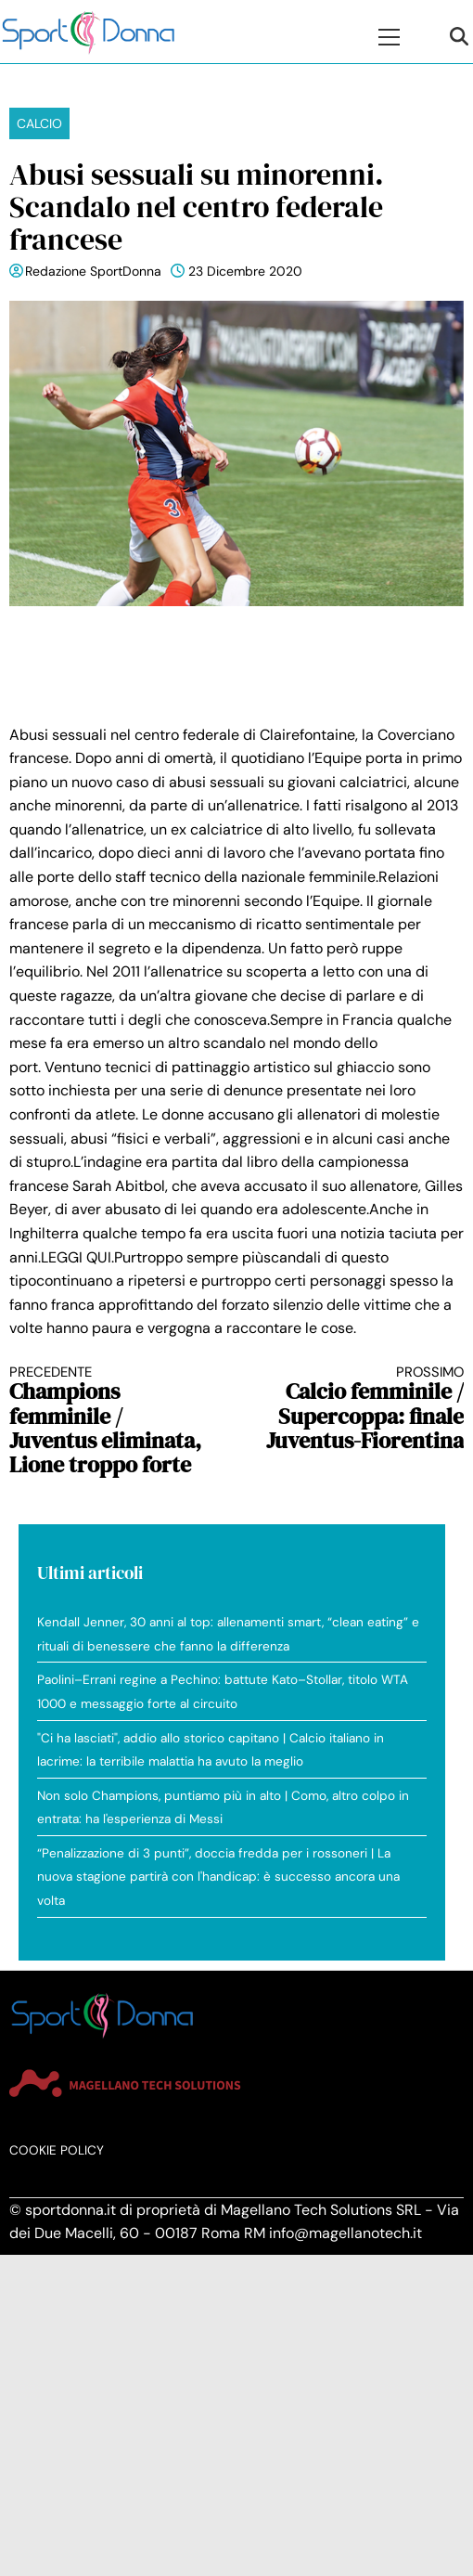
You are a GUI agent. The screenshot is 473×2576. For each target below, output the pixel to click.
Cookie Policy (56, 2150)
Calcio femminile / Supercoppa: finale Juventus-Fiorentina (362, 1409)
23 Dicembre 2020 (245, 271)
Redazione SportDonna (93, 271)
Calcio (39, 123)
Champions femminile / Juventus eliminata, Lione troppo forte (111, 1421)
